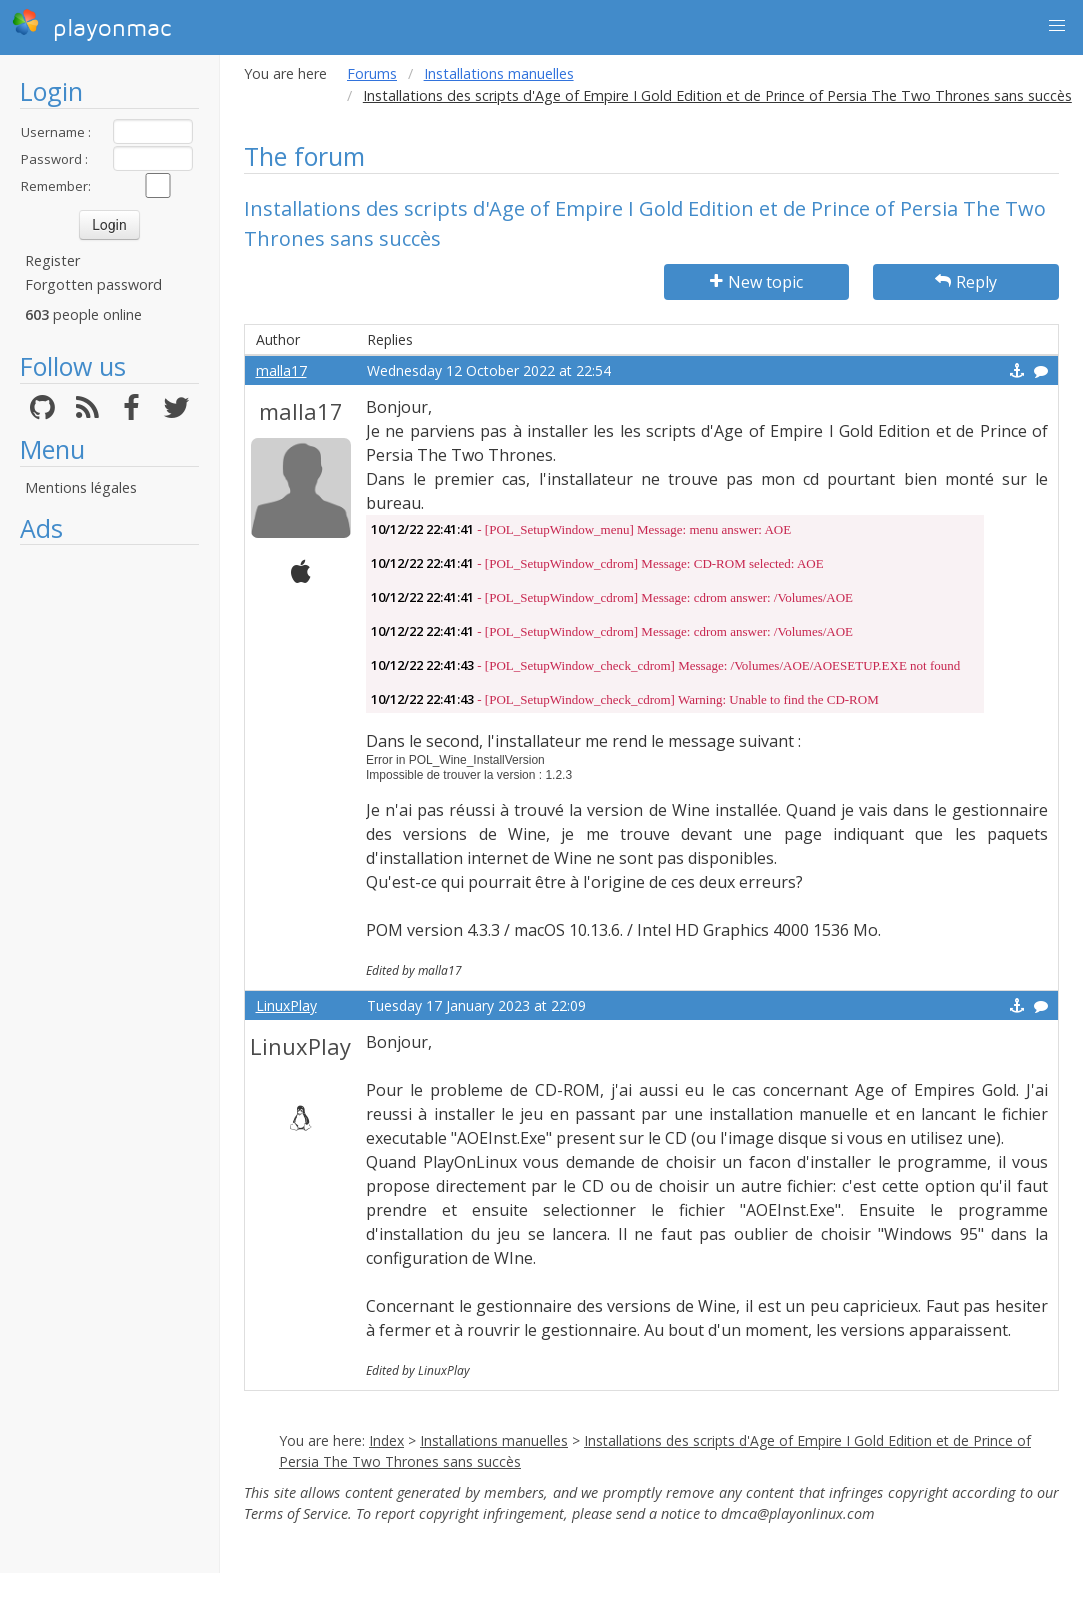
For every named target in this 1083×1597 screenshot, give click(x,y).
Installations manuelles (499, 73)
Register (52, 260)
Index (386, 1440)
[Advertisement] (109, 855)
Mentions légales (81, 487)
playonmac (91, 25)
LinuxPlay (286, 1005)
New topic (756, 282)
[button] (1057, 26)
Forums (372, 73)
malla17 (281, 370)
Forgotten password (93, 284)
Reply (966, 282)
